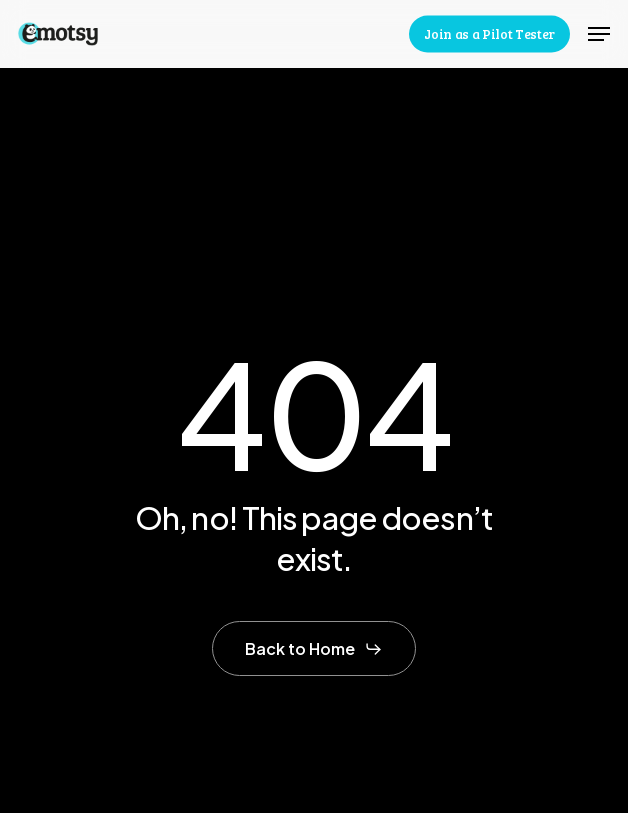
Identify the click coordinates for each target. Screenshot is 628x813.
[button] (599, 34)
